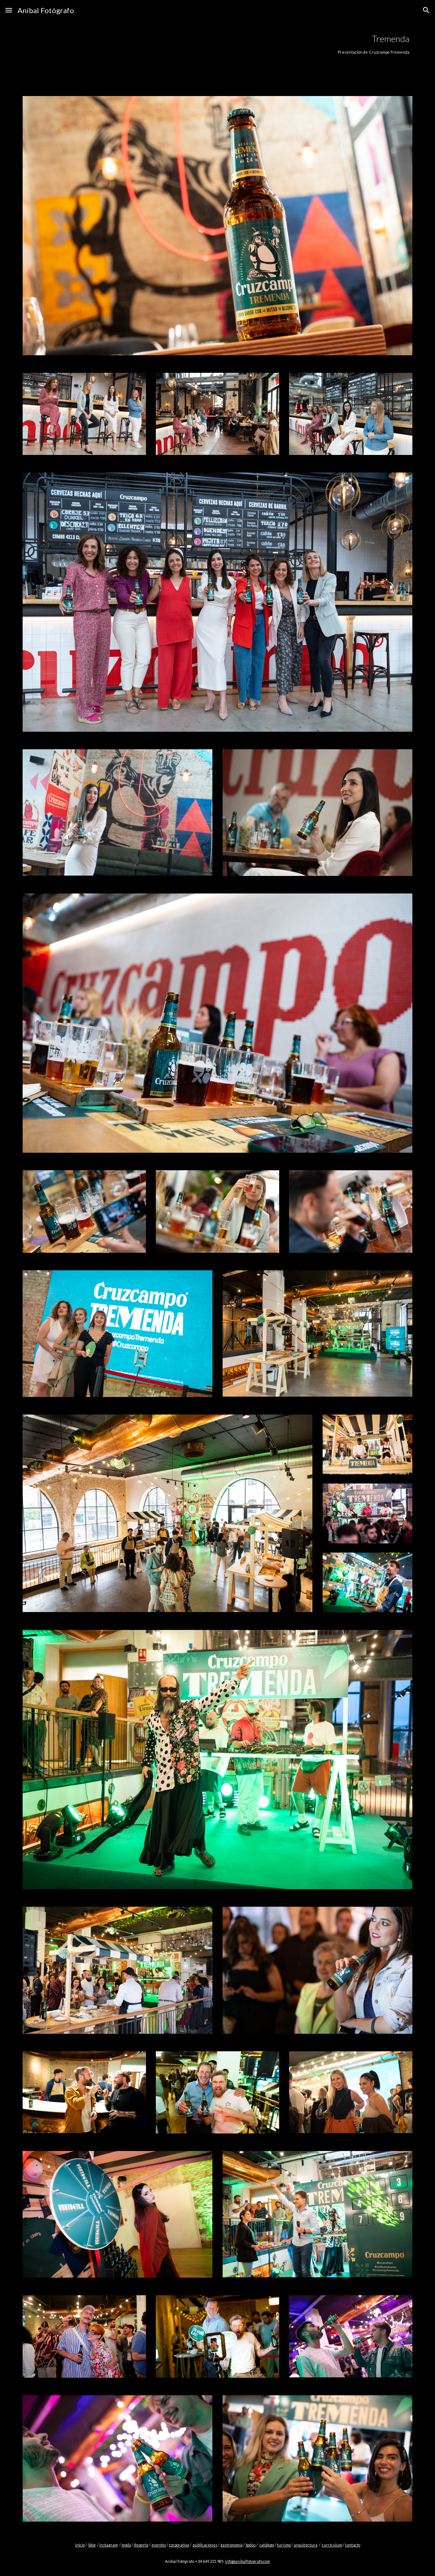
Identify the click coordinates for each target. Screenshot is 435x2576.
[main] (250, 43)
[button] (9, 10)
